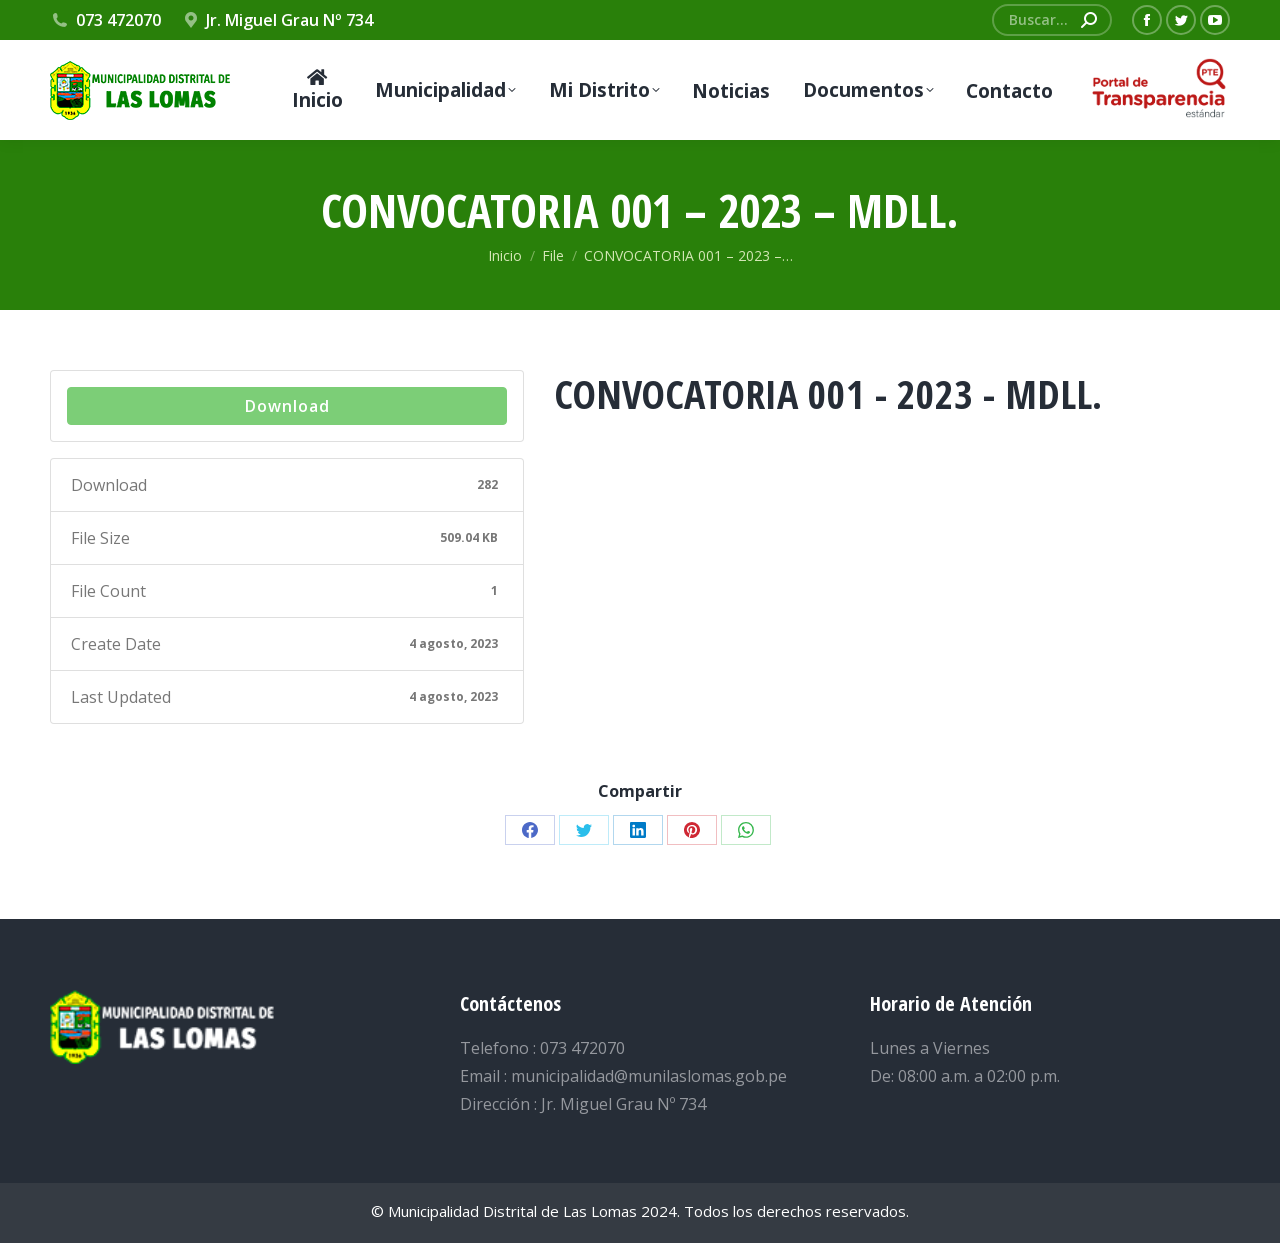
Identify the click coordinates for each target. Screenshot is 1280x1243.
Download (287, 406)
